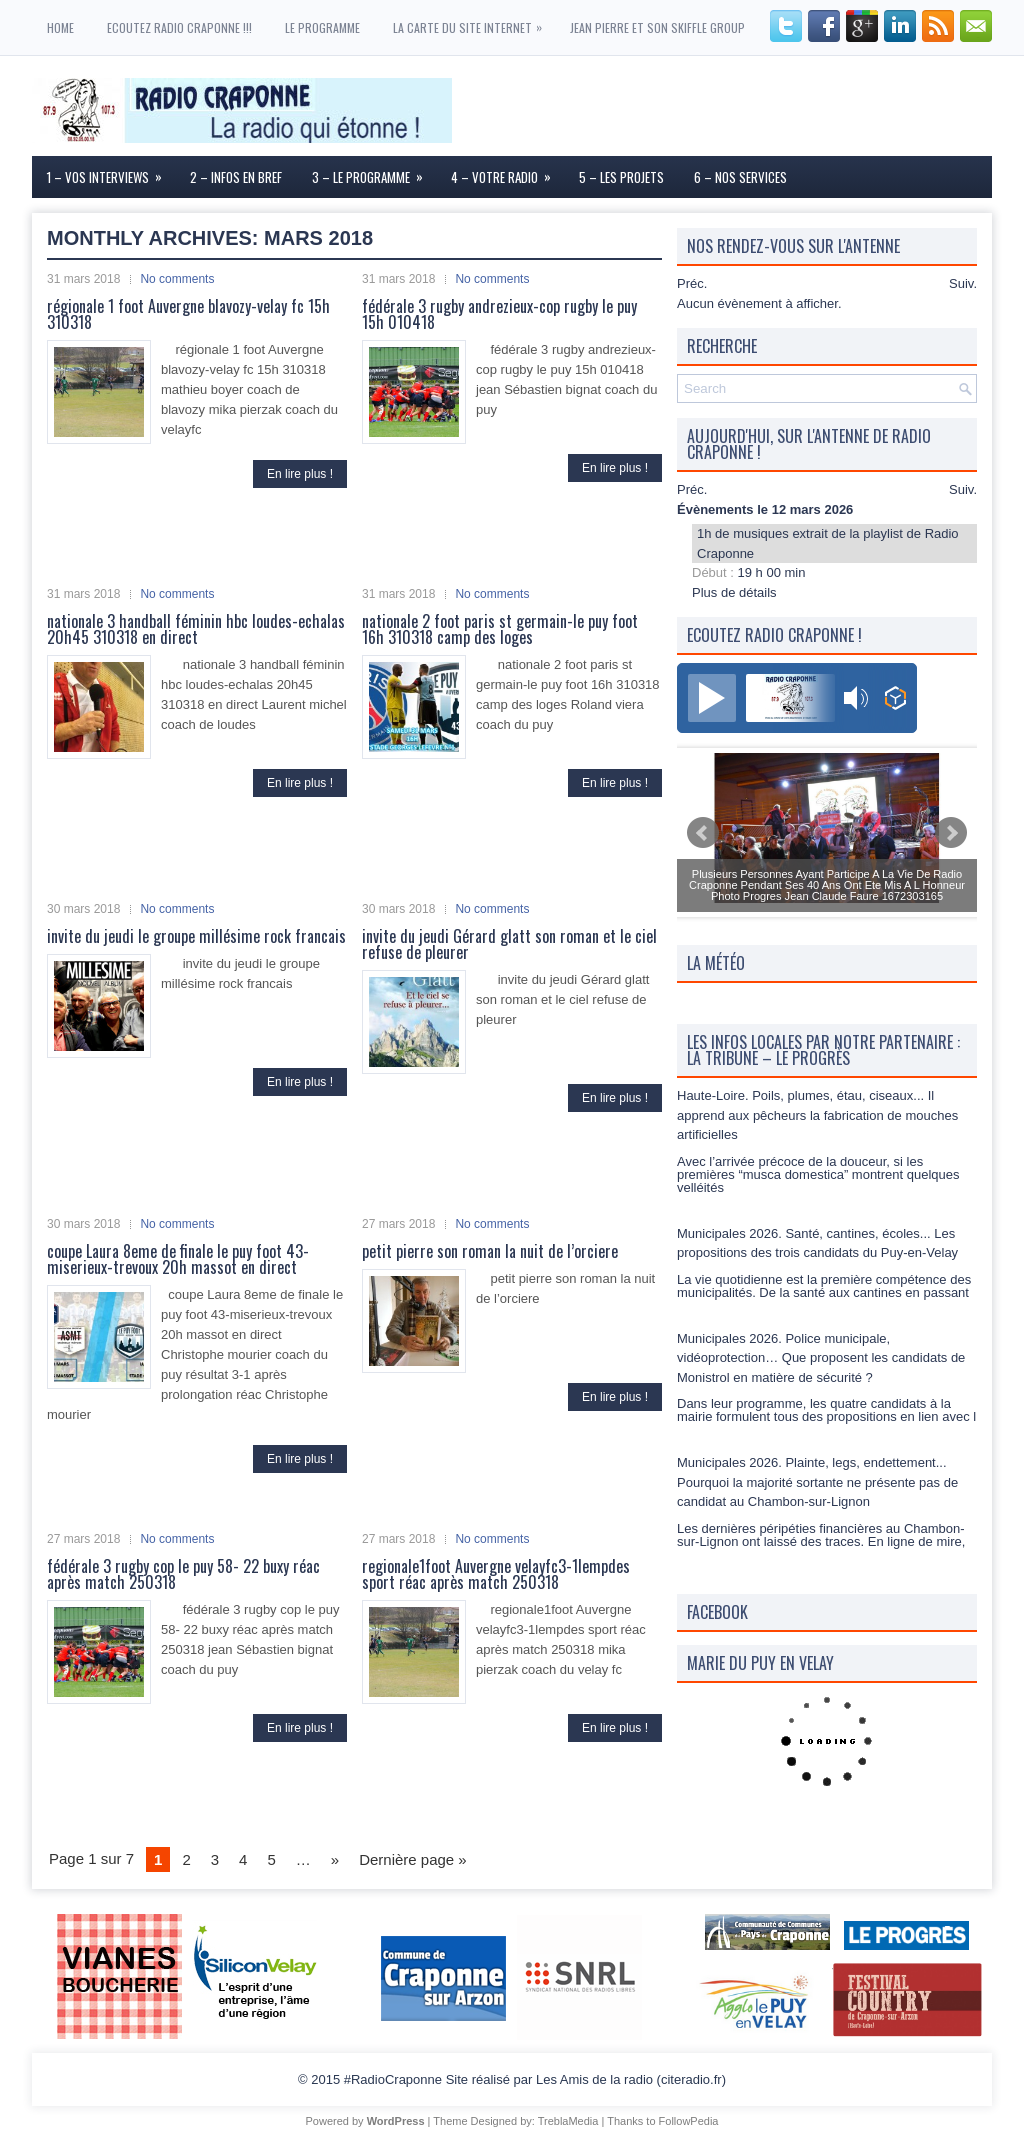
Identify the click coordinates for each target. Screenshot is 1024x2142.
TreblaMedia (568, 2121)
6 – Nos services (740, 177)
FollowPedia (689, 2121)
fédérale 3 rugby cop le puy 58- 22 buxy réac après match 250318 (183, 1574)
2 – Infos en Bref (236, 177)
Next (951, 833)
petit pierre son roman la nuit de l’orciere (490, 1251)
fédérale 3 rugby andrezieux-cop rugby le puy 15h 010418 (499, 314)
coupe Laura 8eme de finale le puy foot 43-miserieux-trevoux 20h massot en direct (178, 1259)
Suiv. (963, 283)
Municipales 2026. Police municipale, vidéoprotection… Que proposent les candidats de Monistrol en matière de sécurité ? (821, 1358)
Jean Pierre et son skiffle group (657, 27)
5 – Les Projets (621, 177)
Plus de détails (734, 592)
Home (60, 27)
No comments (177, 279)
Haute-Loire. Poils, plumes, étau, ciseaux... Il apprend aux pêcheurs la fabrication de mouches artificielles (817, 1115)
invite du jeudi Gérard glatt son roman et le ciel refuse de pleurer (509, 944)
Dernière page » (413, 1859)
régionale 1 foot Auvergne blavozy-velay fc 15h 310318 (188, 314)
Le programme (322, 27)
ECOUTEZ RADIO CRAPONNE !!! (179, 27)
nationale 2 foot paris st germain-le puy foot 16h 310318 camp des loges (500, 629)
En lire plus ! (300, 474)
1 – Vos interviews (111, 171)
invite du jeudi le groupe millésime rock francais (196, 936)
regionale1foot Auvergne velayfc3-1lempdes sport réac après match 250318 (496, 1574)
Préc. (692, 283)
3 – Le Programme (374, 171)
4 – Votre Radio (507, 171)
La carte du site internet (472, 18)
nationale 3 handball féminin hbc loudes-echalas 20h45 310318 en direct (196, 629)
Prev (703, 833)
